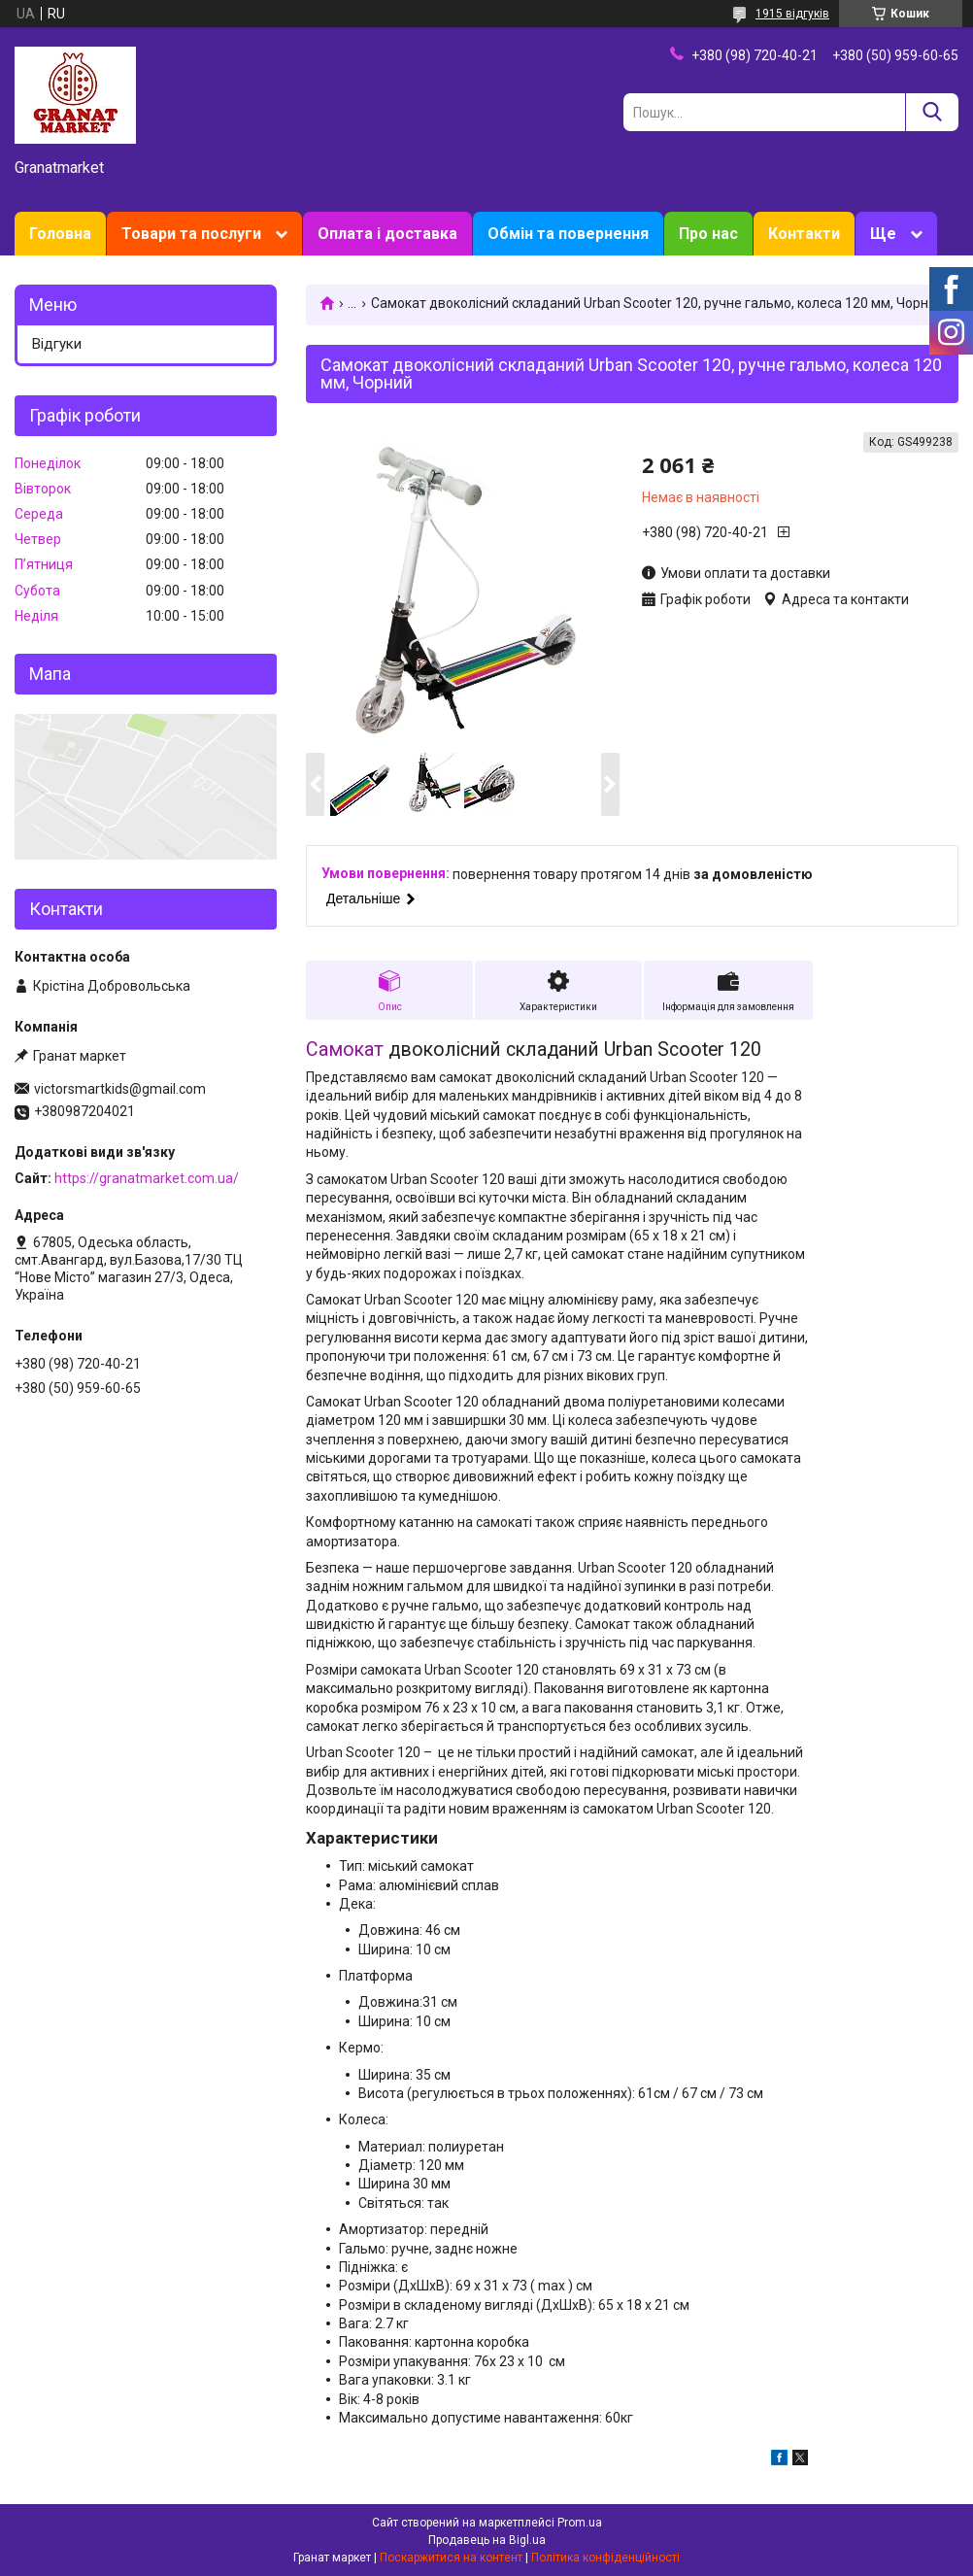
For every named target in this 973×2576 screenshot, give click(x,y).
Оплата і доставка (387, 233)
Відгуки (57, 344)
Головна (60, 233)
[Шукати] (931, 112)
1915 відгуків (792, 13)
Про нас (708, 233)
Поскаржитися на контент (451, 2557)
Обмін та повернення (568, 233)
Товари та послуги (191, 233)
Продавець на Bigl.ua (487, 2540)
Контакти (804, 233)
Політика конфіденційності (605, 2557)
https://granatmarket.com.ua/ (146, 1178)
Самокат (345, 1049)
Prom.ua (579, 2522)
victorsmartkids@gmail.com (120, 1089)
